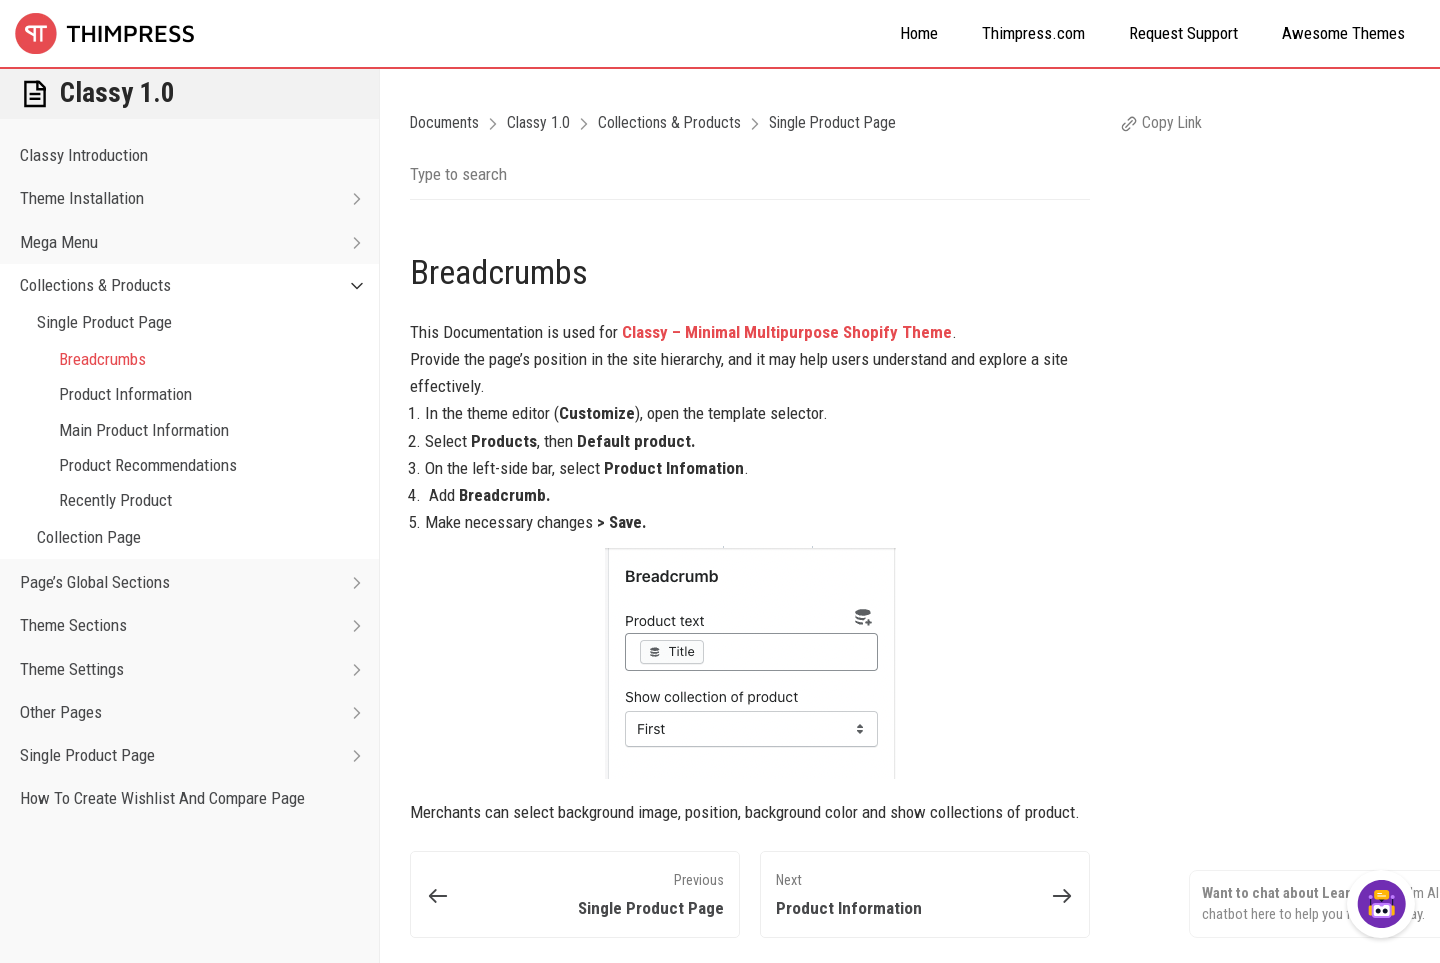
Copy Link (1161, 122)
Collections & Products (199, 285)
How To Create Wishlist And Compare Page (162, 798)
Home (919, 33)
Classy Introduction (84, 155)
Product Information (125, 394)
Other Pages (199, 712)
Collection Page (89, 537)
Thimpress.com (1033, 33)
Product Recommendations (148, 465)
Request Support (1183, 33)
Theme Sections (199, 625)
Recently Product (115, 500)
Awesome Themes (1343, 33)
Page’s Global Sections (199, 582)
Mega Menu (199, 242)
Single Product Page (104, 322)
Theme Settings (199, 669)
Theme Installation (199, 198)
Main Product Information (144, 430)
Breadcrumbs (102, 359)
